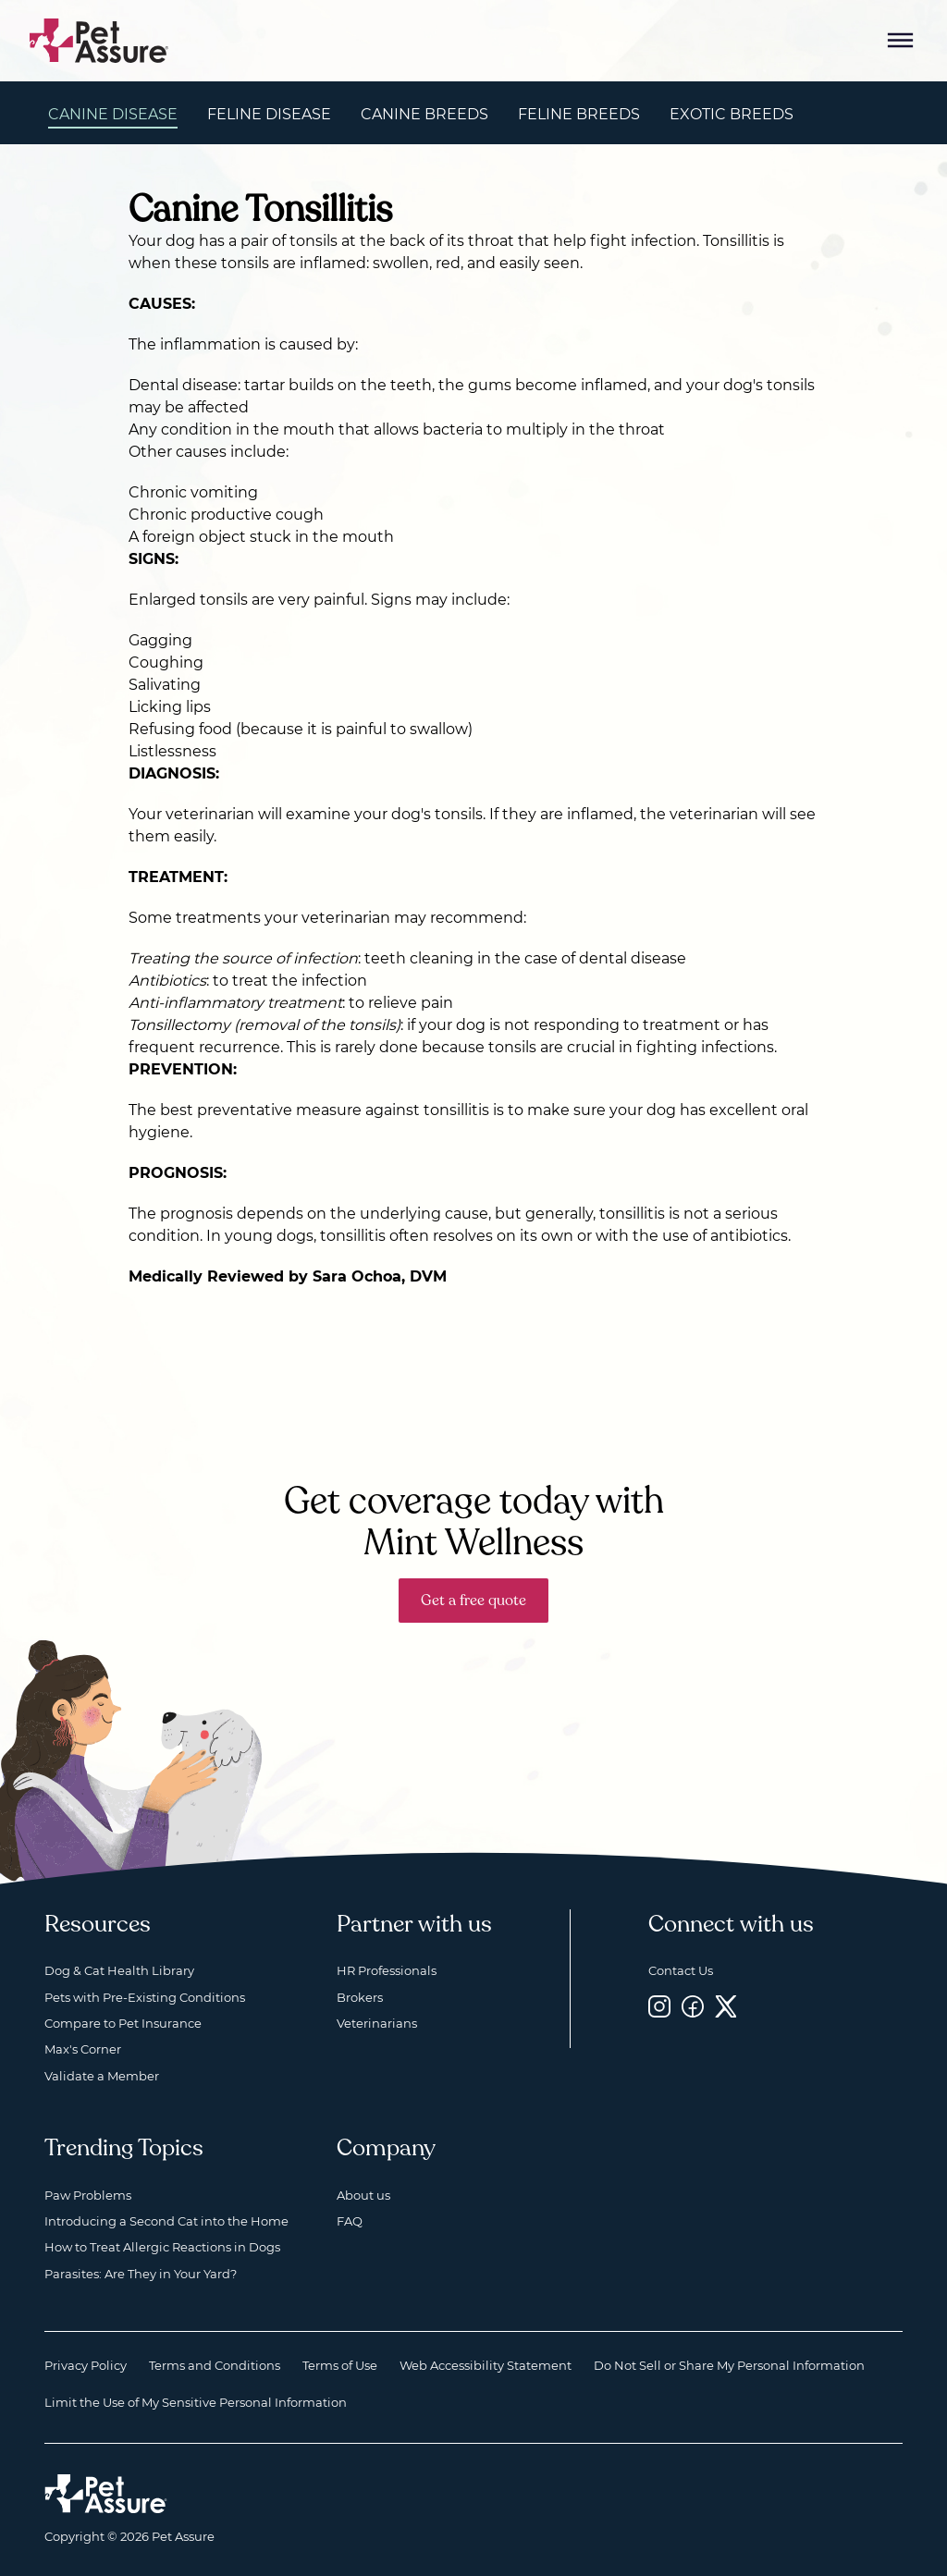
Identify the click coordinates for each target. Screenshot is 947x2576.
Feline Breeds (579, 114)
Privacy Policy (85, 2365)
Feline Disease (269, 114)
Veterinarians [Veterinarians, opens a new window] (377, 2023)
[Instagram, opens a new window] (659, 2006)
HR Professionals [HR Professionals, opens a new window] (387, 1970)
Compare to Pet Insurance (123, 2023)
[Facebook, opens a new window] (693, 2006)
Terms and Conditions (214, 2365)
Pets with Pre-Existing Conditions (144, 1997)
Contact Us (680, 1970)
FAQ (350, 2221)
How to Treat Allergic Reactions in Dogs (162, 2246)
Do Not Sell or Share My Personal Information (729, 2365)
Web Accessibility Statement (486, 2365)
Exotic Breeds (731, 114)
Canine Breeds (424, 114)
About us (363, 2195)
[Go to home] (99, 39)
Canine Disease (113, 114)
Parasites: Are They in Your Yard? (140, 2273)
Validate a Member (101, 2075)
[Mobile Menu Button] (900, 40)
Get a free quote (473, 1600)
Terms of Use (339, 2365)
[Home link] (105, 2493)
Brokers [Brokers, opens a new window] (360, 1997)
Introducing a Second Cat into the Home (166, 2221)
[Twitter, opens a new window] (726, 2006)
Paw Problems (87, 2195)
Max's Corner (82, 2049)
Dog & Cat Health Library (119, 1970)
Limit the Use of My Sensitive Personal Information (195, 2402)
